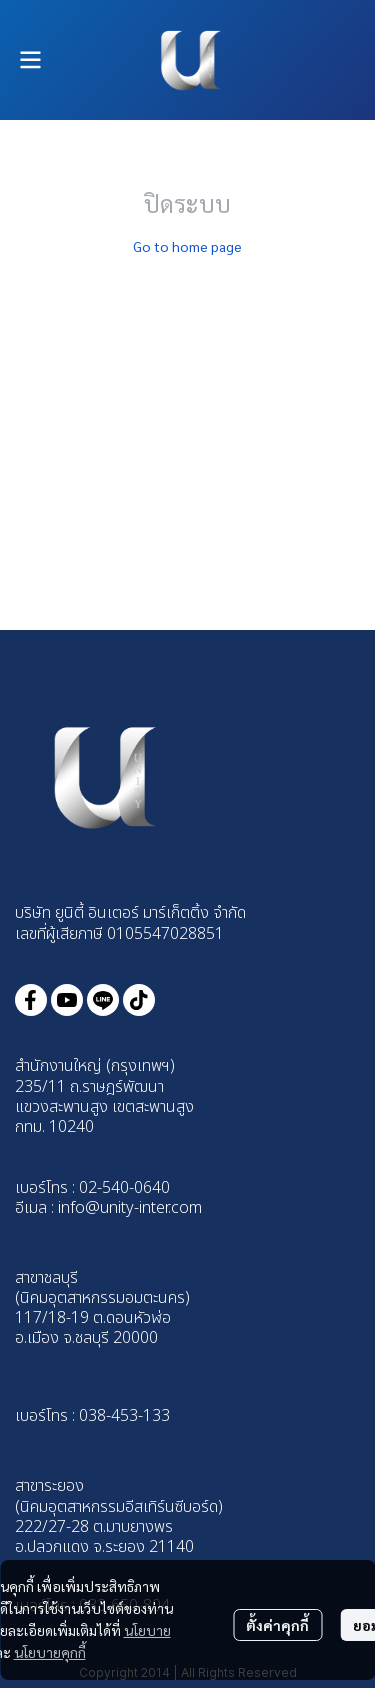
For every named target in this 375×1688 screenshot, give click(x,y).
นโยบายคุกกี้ (50, 1652)
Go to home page (187, 246)
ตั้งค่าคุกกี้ (277, 1625)
